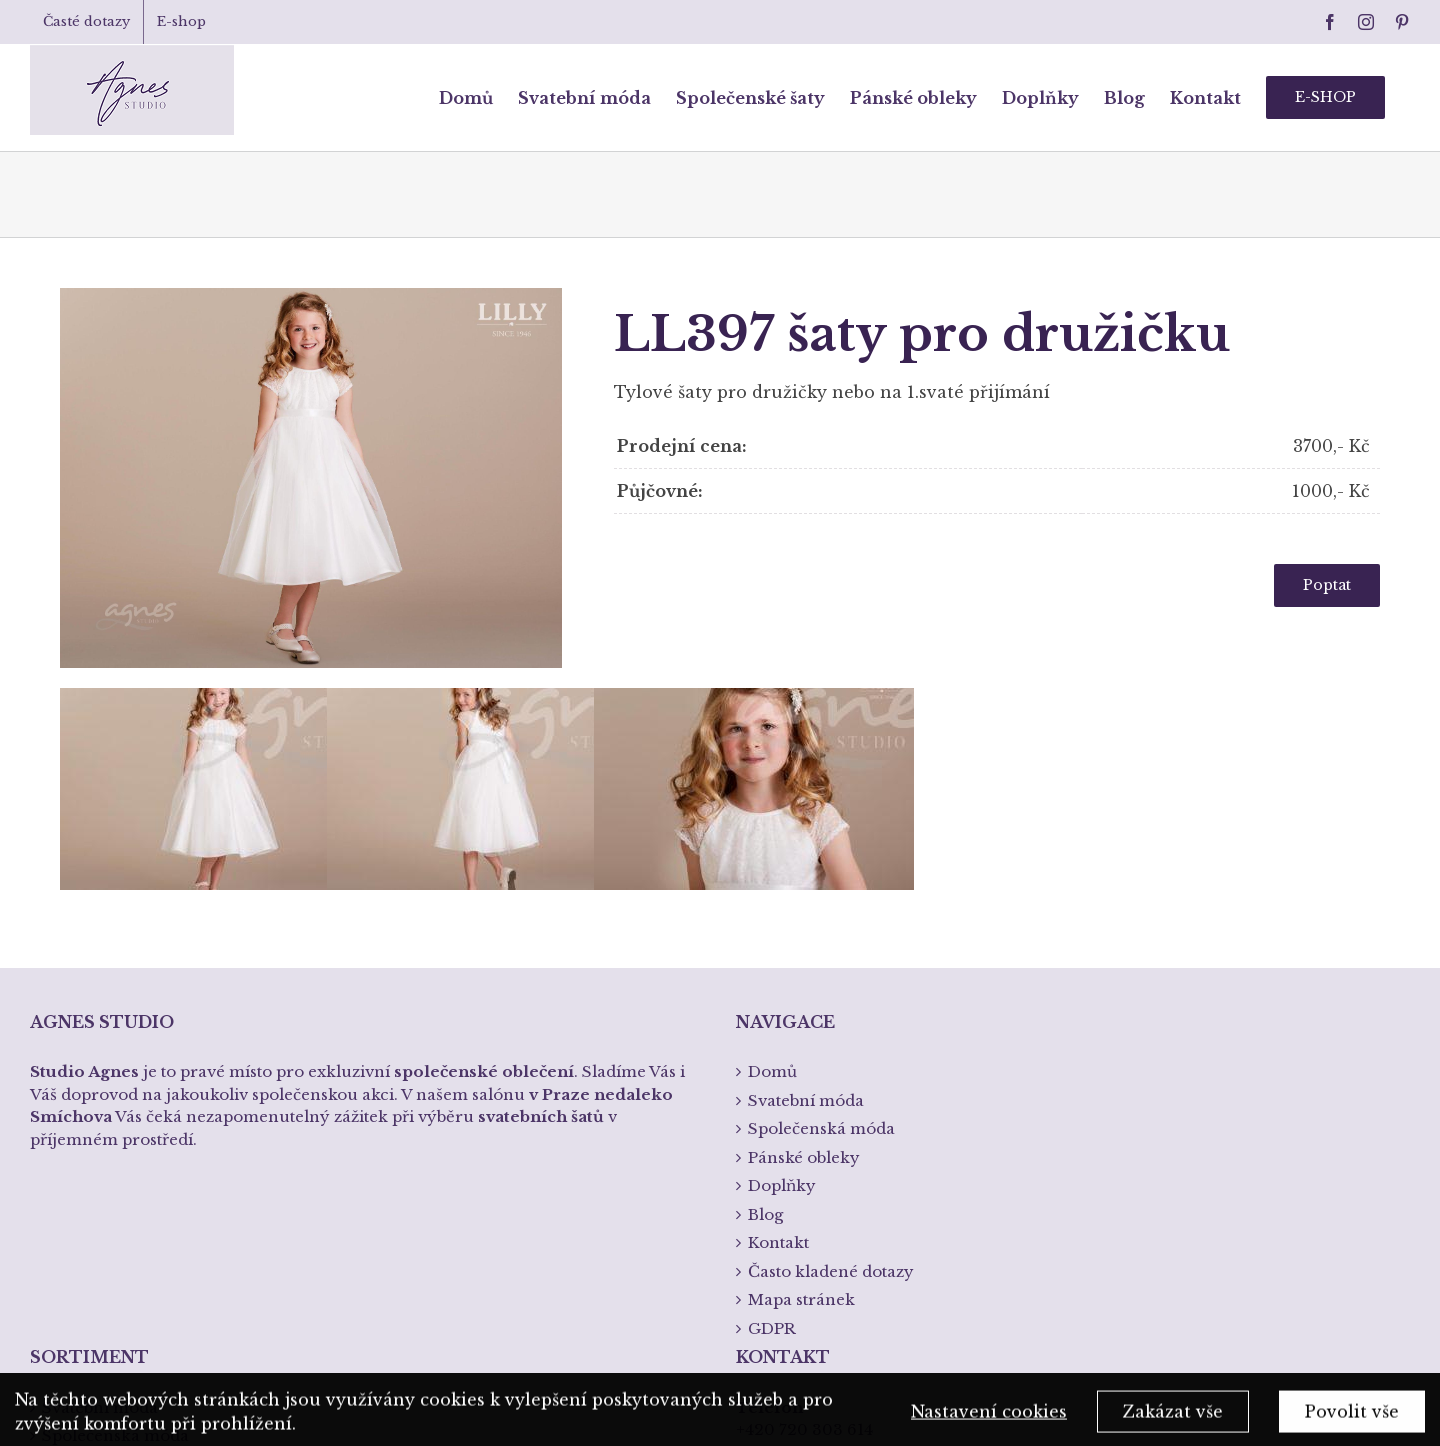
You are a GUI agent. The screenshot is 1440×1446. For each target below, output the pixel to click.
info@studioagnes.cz (817, 1208)
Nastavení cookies (989, 1418)
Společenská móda (115, 1154)
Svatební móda (100, 1125)
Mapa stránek (801, 1018)
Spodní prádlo (98, 1211)
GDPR (772, 1046)
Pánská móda (94, 1182)
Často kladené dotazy (831, 989)
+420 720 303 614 (804, 1148)
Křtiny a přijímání (111, 1239)
